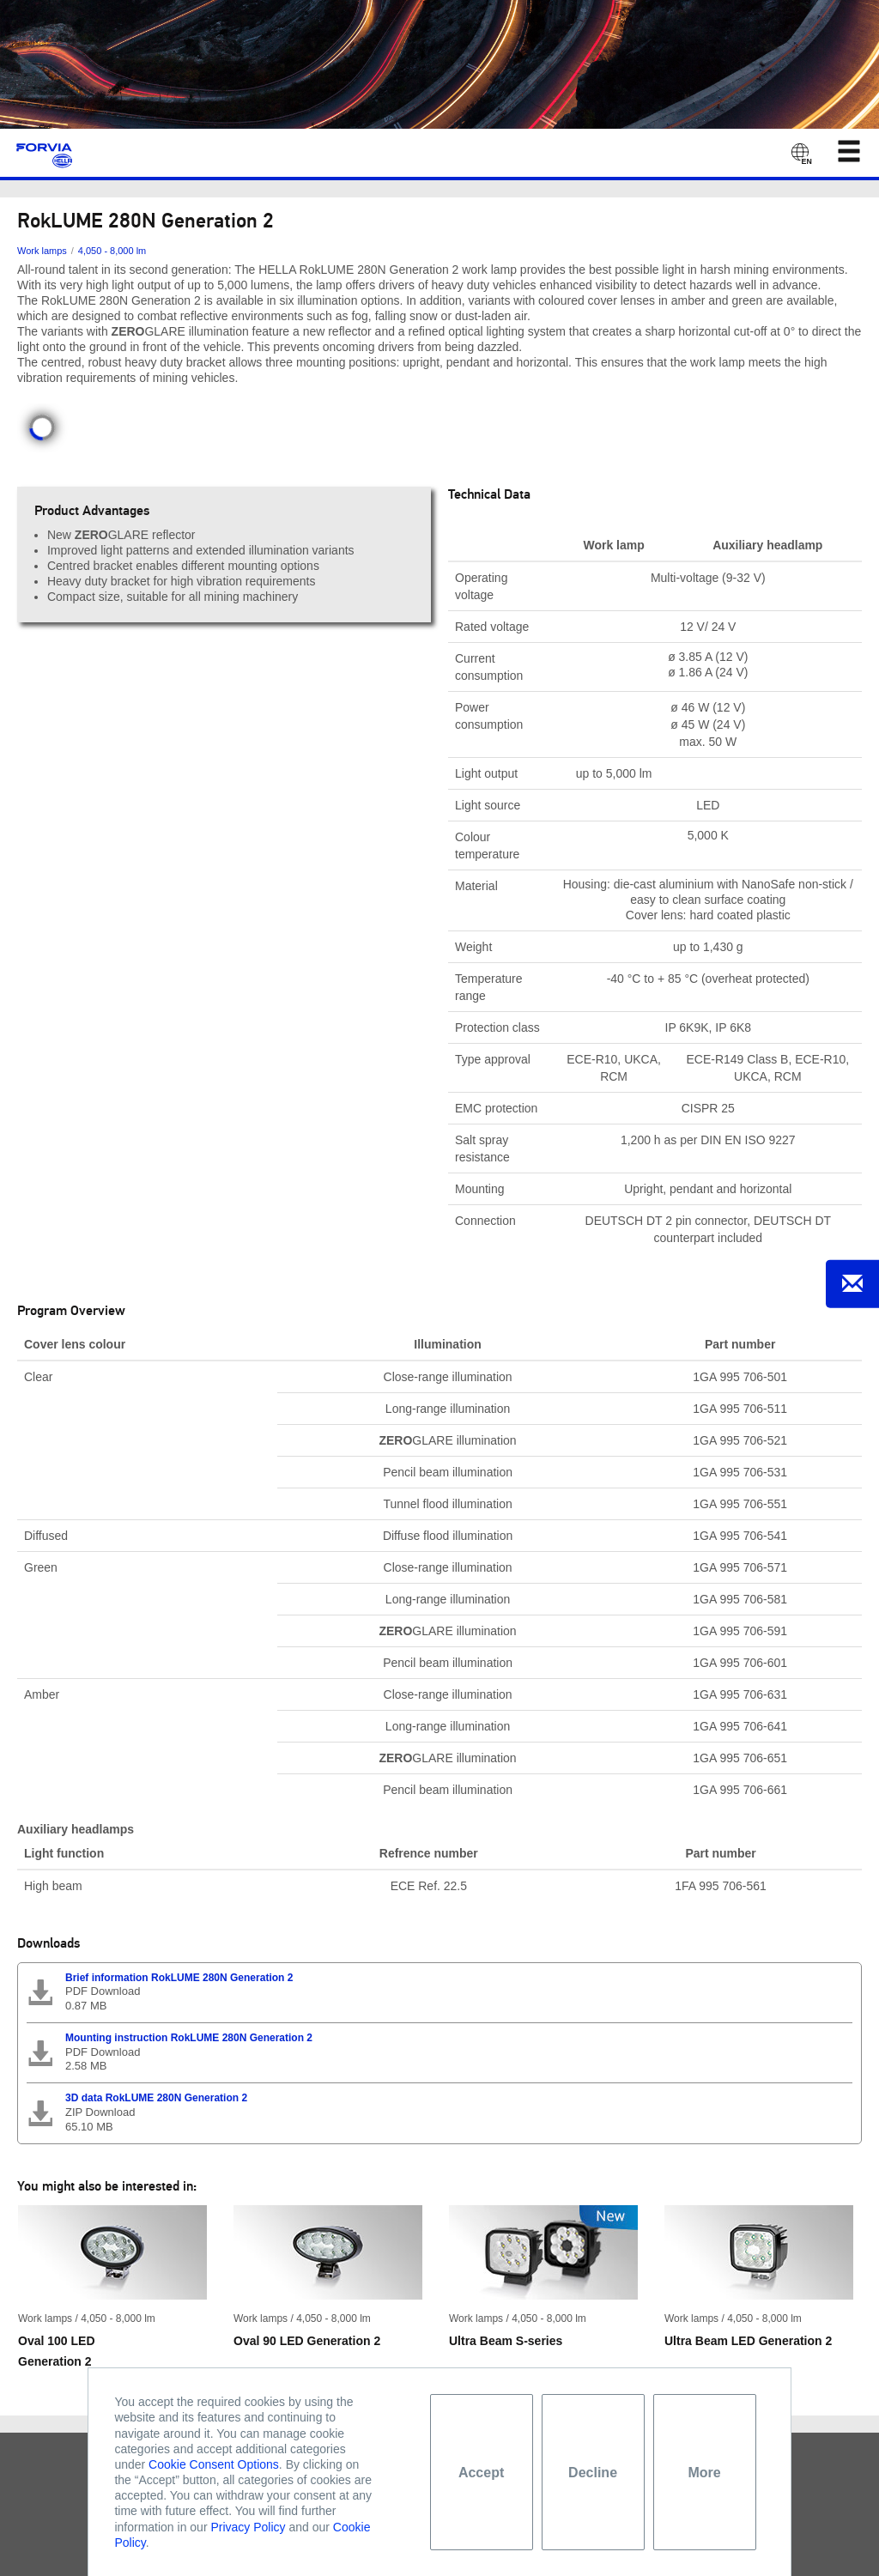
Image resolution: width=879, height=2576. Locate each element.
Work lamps (42, 250)
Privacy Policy (247, 2527)
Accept (481, 2472)
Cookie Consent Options (214, 2464)
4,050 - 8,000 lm (112, 250)
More (704, 2472)
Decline (592, 2472)
